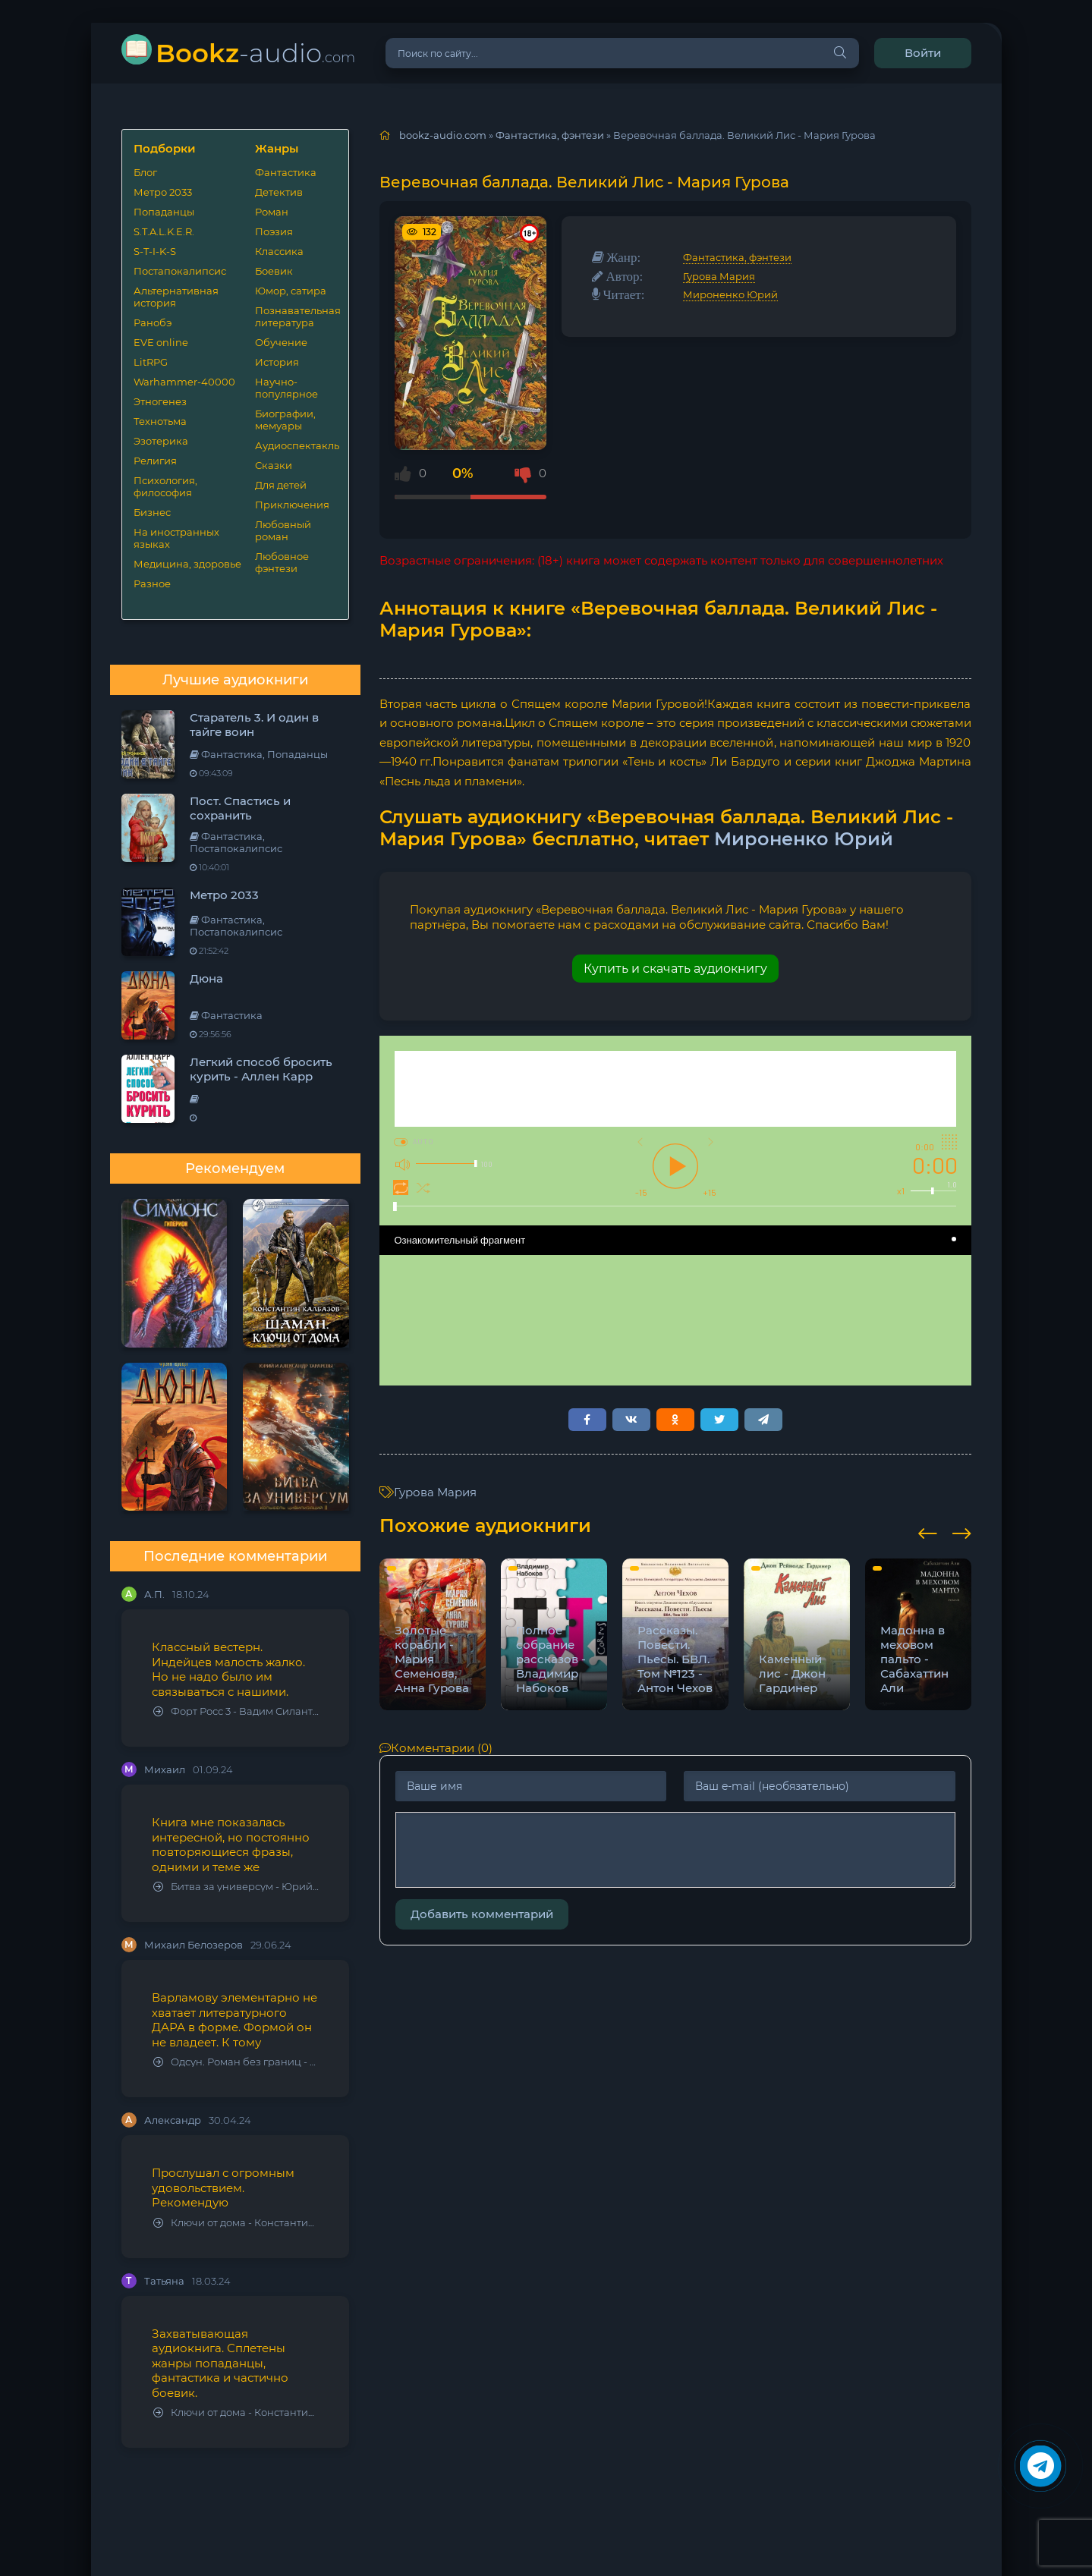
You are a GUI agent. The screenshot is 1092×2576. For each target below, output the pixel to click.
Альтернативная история (176, 297)
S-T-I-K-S (155, 251)
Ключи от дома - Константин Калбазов (236, 2223)
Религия (155, 460)
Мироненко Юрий (730, 294)
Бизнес (152, 512)
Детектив (279, 192)
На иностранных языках (176, 538)
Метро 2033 (163, 192)
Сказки (273, 465)
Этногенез (160, 401)
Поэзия (274, 231)
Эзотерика (161, 441)
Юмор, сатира (290, 291)
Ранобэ (153, 322)
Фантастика (285, 172)
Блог (145, 172)
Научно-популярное (286, 388)
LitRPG (151, 362)
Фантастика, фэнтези (737, 257)
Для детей (281, 485)
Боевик (274, 271)
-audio (255, 52)
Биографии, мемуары (285, 419)
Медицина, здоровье (187, 564)
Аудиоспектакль (295, 445)
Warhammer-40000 (184, 382)
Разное (152, 583)
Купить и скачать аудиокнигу (675, 968)
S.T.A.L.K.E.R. (164, 231)
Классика (279, 251)
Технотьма (160, 421)
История (277, 362)
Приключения (292, 505)
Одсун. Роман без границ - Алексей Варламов (236, 2062)
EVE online (161, 342)
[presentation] (927, 1531)
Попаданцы (164, 212)
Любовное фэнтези (282, 562)
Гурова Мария (719, 276)
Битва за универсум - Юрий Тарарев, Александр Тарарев (236, 1887)
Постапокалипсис (180, 271)
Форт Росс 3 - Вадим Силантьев (236, 1711)
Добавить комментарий (482, 1914)
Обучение (281, 342)
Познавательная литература (295, 316)
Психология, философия (165, 486)
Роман (271, 212)
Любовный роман (283, 530)
